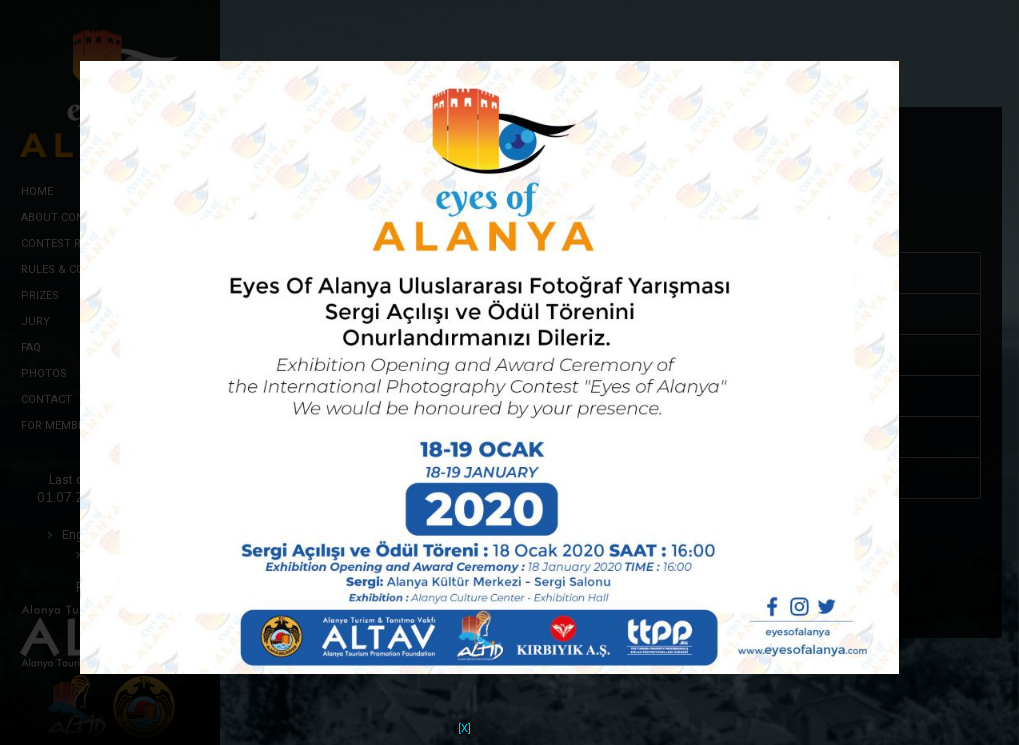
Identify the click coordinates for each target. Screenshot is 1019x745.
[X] (464, 715)
